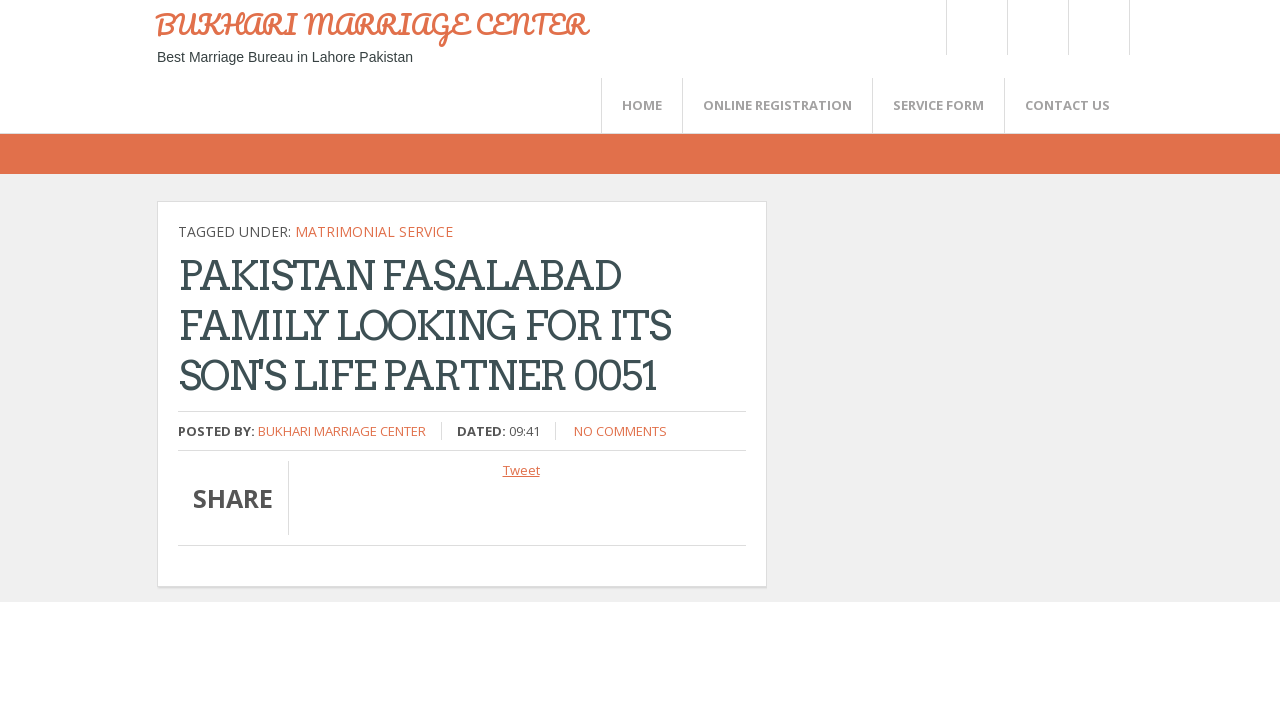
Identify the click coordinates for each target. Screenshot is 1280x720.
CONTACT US (1067, 105)
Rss (1037, 27)
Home (642, 105)
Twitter (976, 27)
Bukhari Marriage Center (342, 431)
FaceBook (1095, 27)
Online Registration (777, 105)
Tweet (521, 470)
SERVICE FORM (938, 105)
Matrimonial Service (374, 231)
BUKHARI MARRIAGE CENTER (371, 24)
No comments (620, 431)
